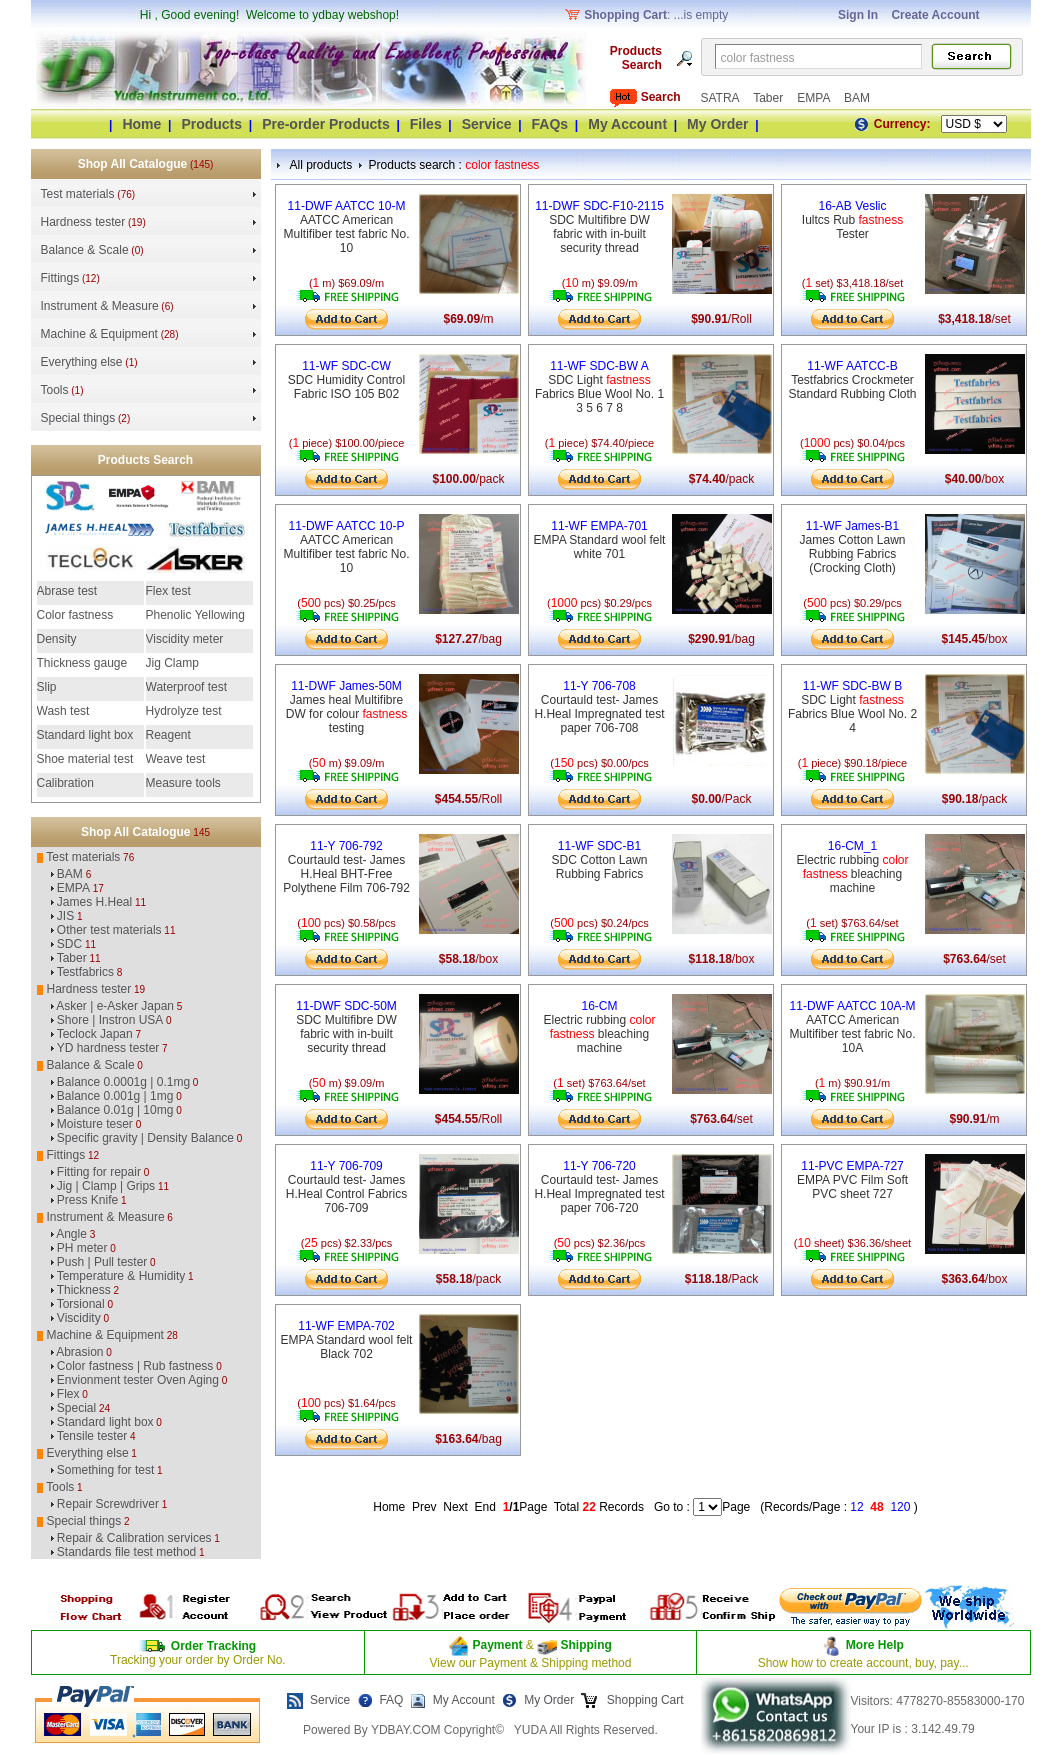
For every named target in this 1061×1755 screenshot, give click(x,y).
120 (900, 1507)
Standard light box (85, 735)
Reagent (168, 735)
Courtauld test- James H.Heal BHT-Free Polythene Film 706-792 (346, 867)
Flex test (168, 591)
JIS (65, 916)
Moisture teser (95, 1124)
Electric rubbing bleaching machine (852, 867)
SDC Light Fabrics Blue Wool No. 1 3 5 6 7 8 (599, 387)
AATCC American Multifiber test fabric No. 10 (346, 227)
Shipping (584, 1645)
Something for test (105, 1470)
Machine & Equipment (99, 334)
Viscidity (79, 1318)
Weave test (176, 759)
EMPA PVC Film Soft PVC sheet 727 (852, 1180)
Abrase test (67, 591)
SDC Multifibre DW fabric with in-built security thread (599, 227)
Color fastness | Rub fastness (135, 1366)
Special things (78, 418)
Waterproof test (187, 687)
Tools (55, 390)
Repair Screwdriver (108, 1504)
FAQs (550, 124)
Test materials (78, 194)
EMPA (815, 98)
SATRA (722, 98)
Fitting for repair (99, 1172)
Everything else (82, 362)
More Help (875, 1645)
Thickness (84, 1290)
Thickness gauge (82, 663)
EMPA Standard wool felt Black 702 (347, 1340)
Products (211, 124)
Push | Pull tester (102, 1262)
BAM (857, 98)
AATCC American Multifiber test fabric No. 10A (852, 1027)
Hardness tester (83, 222)
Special (76, 1408)
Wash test (63, 711)
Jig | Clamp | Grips (106, 1186)
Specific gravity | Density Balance (145, 1138)
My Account (627, 124)
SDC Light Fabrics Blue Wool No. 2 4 (852, 707)
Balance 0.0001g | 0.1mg (123, 1082)
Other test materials (109, 930)
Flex (68, 1394)
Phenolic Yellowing (195, 615)
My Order (717, 124)
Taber (769, 98)
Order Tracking (213, 1646)
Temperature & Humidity (121, 1276)
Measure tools (183, 783)
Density (57, 639)
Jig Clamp (172, 663)
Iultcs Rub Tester (852, 220)
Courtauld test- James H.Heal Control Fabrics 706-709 (346, 1187)
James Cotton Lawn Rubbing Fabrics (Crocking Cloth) (852, 547)
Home (141, 124)
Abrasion (79, 1352)
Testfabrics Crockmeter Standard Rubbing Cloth (852, 380)
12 (856, 1507)
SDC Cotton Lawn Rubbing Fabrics (599, 860)
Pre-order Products (326, 124)
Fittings (60, 278)
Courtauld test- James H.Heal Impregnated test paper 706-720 (599, 1187)
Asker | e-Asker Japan (115, 1006)
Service (487, 124)
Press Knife (87, 1200)
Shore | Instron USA (110, 1020)
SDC (69, 944)
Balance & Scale (85, 250)
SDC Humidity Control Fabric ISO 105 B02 (346, 380)
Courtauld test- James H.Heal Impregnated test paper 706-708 (599, 707)
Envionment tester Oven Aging (138, 1380)
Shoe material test (85, 759)
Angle (71, 1234)
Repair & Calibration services (134, 1538)
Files (426, 124)
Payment (497, 1645)
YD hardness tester (108, 1048)
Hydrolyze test (184, 711)
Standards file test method (126, 1552)
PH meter (82, 1248)
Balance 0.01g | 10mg (115, 1110)
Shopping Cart (644, 1700)
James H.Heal (94, 902)
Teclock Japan (95, 1034)
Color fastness (75, 615)
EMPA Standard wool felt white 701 (600, 540)
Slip (47, 687)
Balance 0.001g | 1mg (115, 1096)
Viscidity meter (185, 639)
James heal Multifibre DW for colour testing (346, 707)
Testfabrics (85, 972)
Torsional (81, 1304)
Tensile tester (92, 1436)
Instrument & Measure (100, 306)
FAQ (391, 1700)
